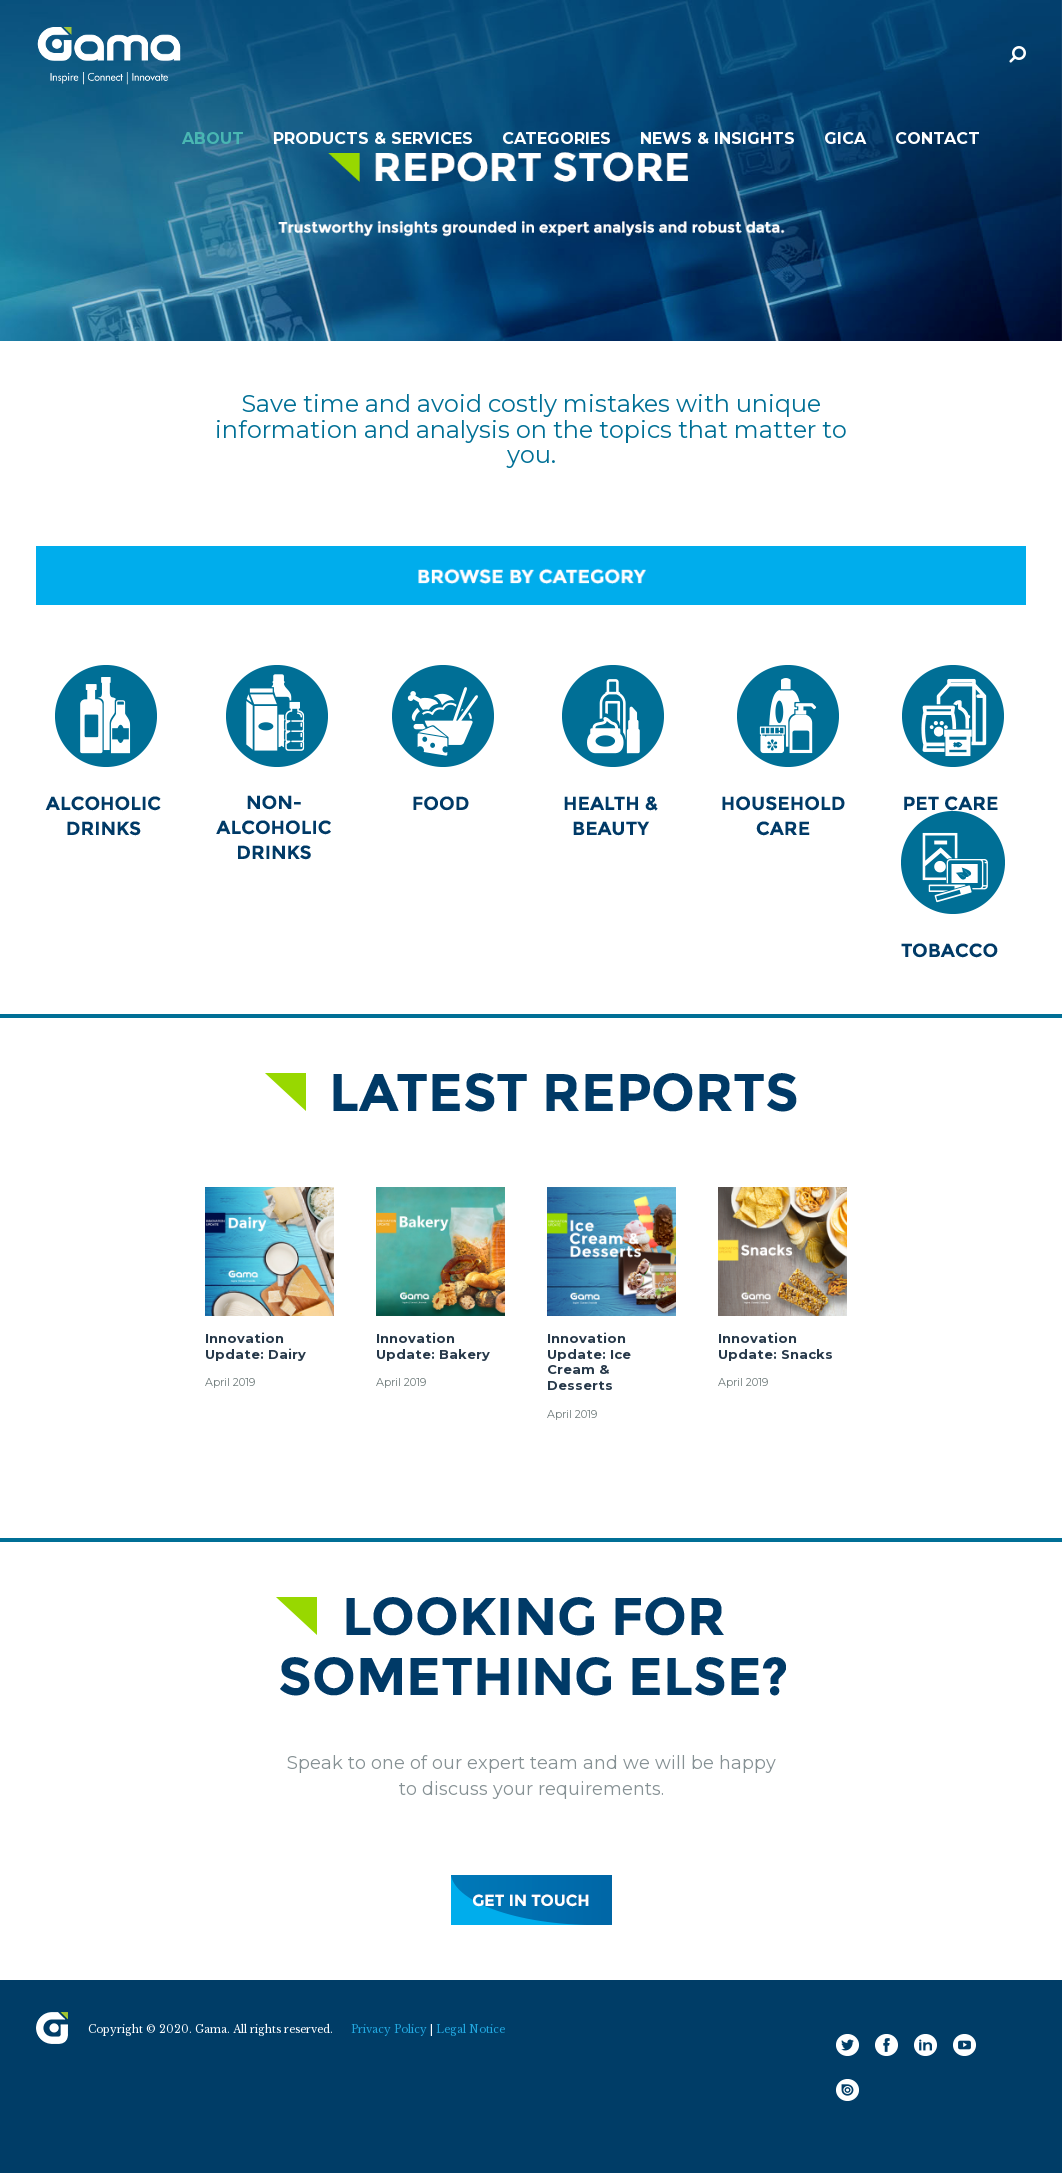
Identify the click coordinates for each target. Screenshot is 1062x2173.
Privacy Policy (389, 2029)
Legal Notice (470, 2029)
